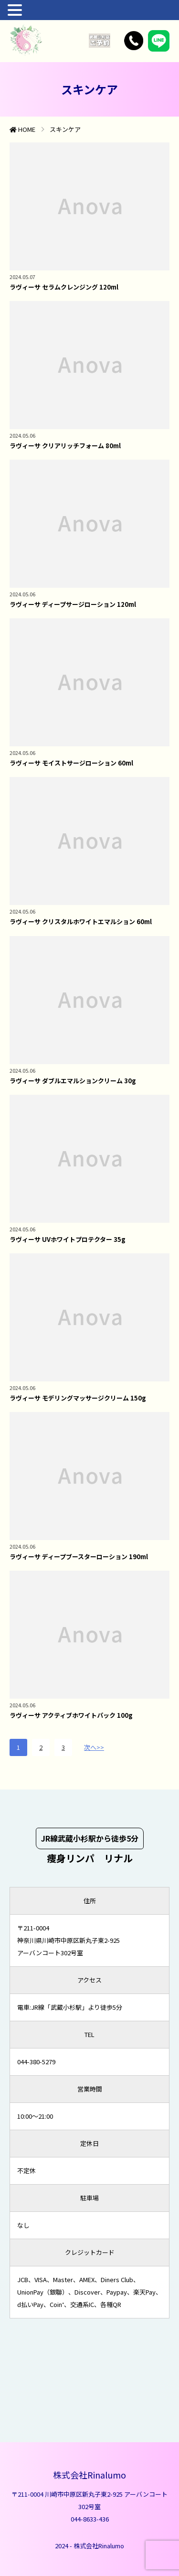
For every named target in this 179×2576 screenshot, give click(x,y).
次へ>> (94, 1747)
